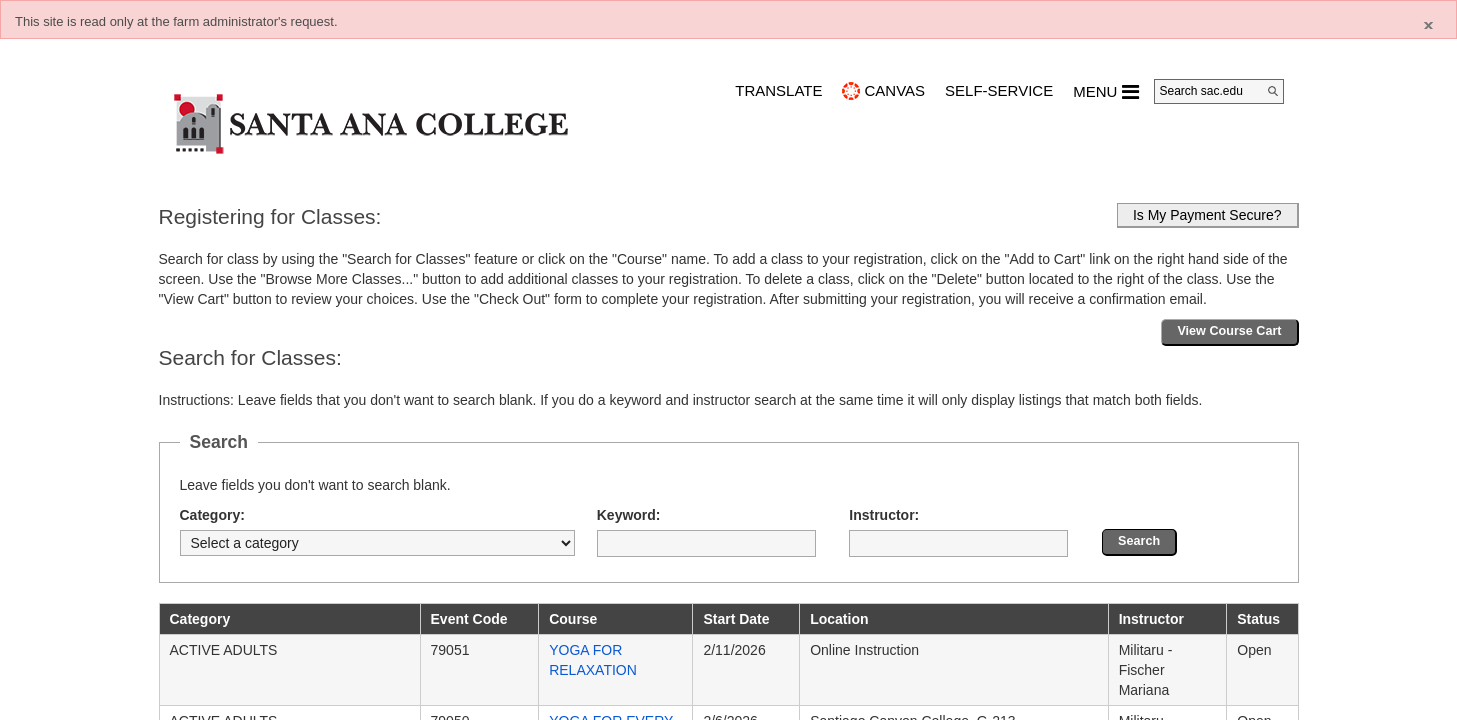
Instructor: (884, 515)
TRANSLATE (778, 90)
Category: (212, 515)
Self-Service (999, 90)
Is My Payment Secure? (1207, 215)
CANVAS (894, 90)
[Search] (1273, 91)
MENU (1105, 92)
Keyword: (629, 515)
